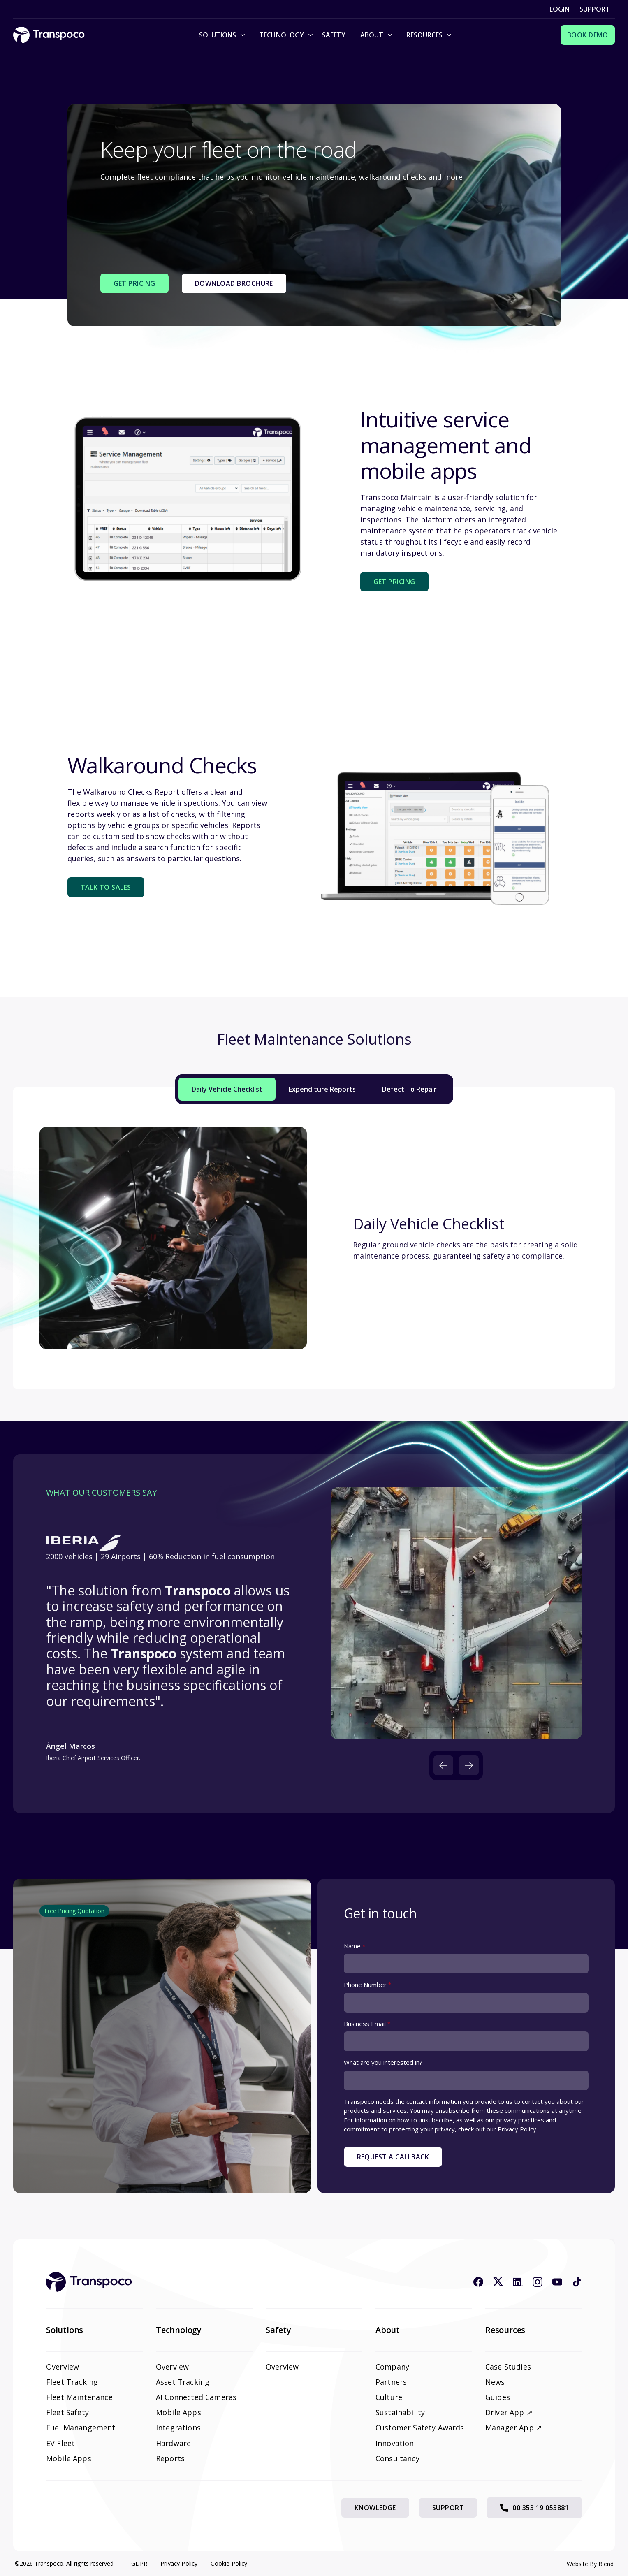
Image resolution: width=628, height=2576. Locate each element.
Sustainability (400, 2412)
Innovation (394, 2443)
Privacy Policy (178, 2563)
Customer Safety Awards (419, 2427)
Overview (62, 2367)
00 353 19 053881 (534, 2507)
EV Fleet (60, 2443)
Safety (333, 34)
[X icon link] (498, 2282)
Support (594, 9)
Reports (170, 2458)
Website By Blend (590, 2564)
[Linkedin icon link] (518, 2282)
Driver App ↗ (509, 2412)
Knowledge (375, 2507)
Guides (497, 2397)
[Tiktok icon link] (577, 2282)
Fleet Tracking (72, 2382)
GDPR (139, 2563)
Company (392, 2367)
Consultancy (397, 2458)
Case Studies (508, 2367)
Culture (388, 2397)
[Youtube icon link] (557, 2282)
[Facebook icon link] (478, 2282)
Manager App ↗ (513, 2427)
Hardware (173, 2443)
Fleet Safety (67, 2412)
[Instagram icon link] (537, 2282)
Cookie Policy (229, 2563)
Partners (391, 2382)
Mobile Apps (68, 2458)
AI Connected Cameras (196, 2397)
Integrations (178, 2427)
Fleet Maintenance (79, 2397)
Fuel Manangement (81, 2427)
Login (559, 9)
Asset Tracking (182, 2382)
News (495, 2382)
